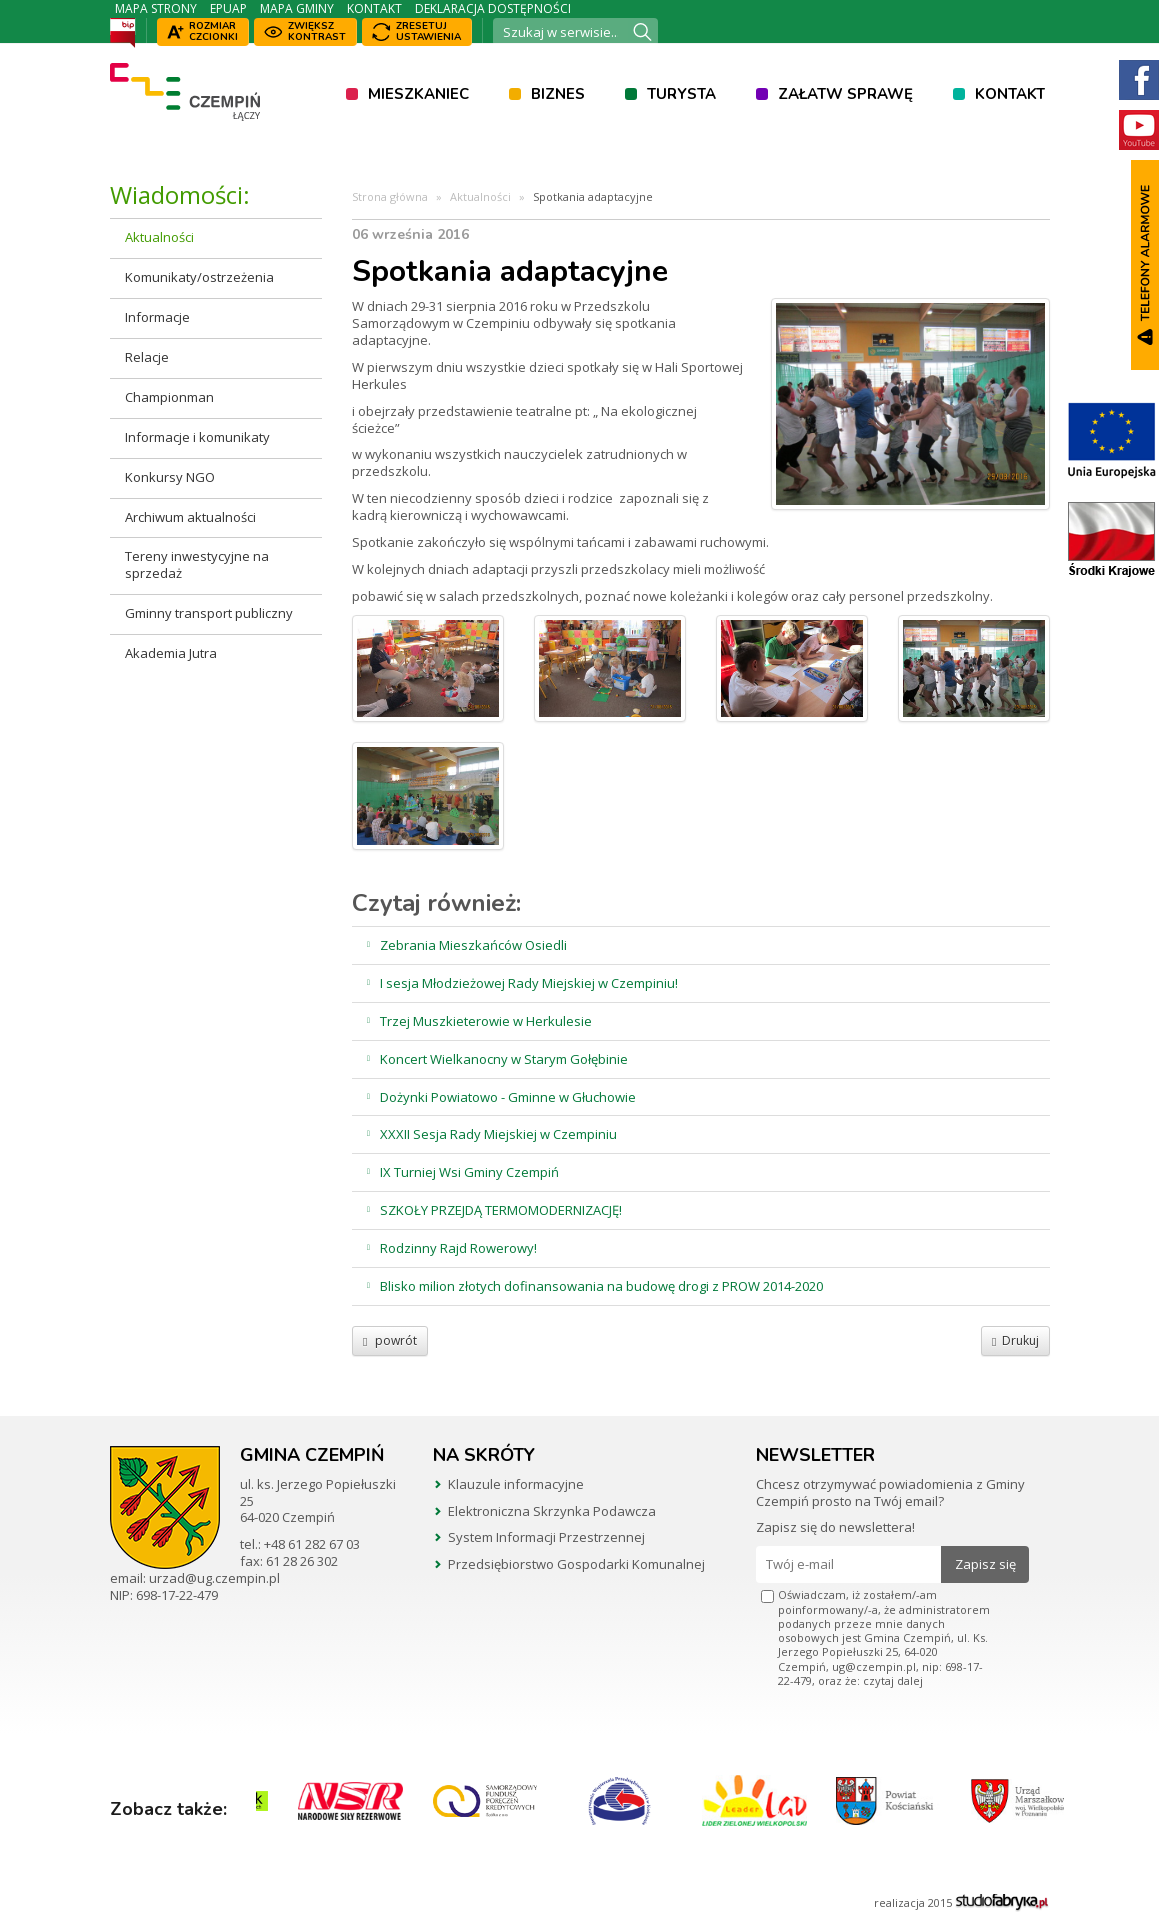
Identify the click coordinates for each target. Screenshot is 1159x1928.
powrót (390, 1340)
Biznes (558, 94)
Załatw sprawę (845, 94)
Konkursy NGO (170, 477)
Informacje (157, 317)
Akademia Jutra (171, 653)
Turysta (681, 94)
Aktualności (159, 237)
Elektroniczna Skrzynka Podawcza (552, 1511)
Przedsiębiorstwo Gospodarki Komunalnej (576, 1564)
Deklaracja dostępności (493, 8)
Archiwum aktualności (190, 517)
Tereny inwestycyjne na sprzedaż (197, 564)
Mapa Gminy (297, 8)
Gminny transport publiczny (209, 613)
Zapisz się (985, 1564)
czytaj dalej (893, 1680)
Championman (169, 397)
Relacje (147, 357)
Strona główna (390, 196)
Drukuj (1015, 1340)
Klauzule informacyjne (516, 1484)
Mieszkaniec (418, 94)
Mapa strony (156, 8)
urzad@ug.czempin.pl (214, 1578)
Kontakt (374, 8)
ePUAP (228, 8)
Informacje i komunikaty (197, 437)
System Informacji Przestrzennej (546, 1537)
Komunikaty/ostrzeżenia (199, 277)
